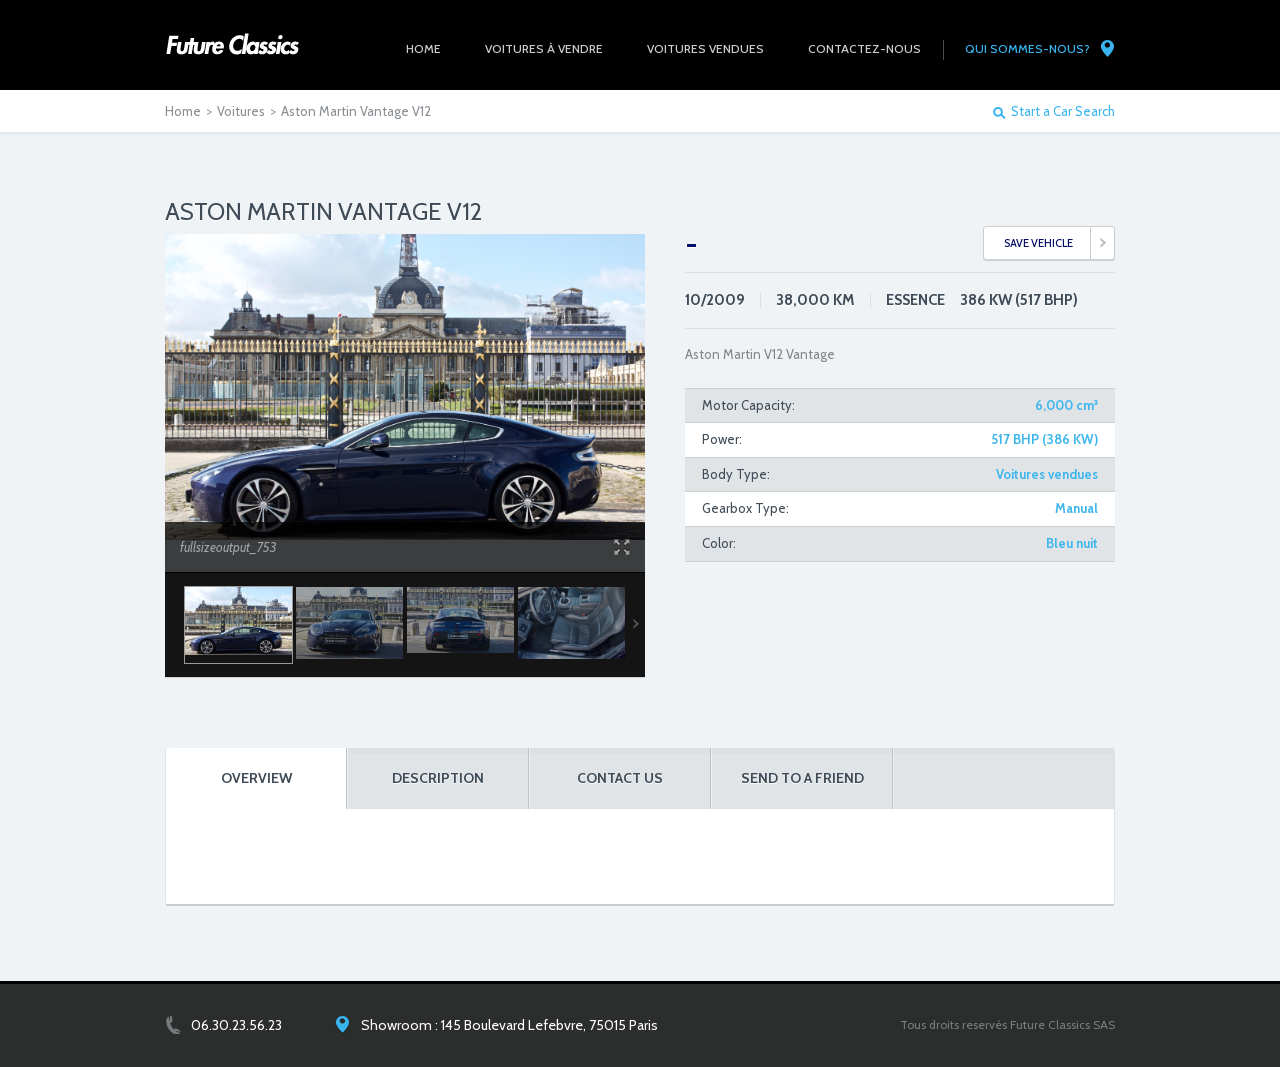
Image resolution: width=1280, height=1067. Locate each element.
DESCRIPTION (438, 778)
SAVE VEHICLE (1038, 243)
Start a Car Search (1063, 111)
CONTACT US (620, 778)
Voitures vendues (1047, 474)
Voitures (241, 111)
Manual (1076, 508)
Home (183, 111)
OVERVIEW (256, 778)
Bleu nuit (1072, 543)
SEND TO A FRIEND (802, 778)
